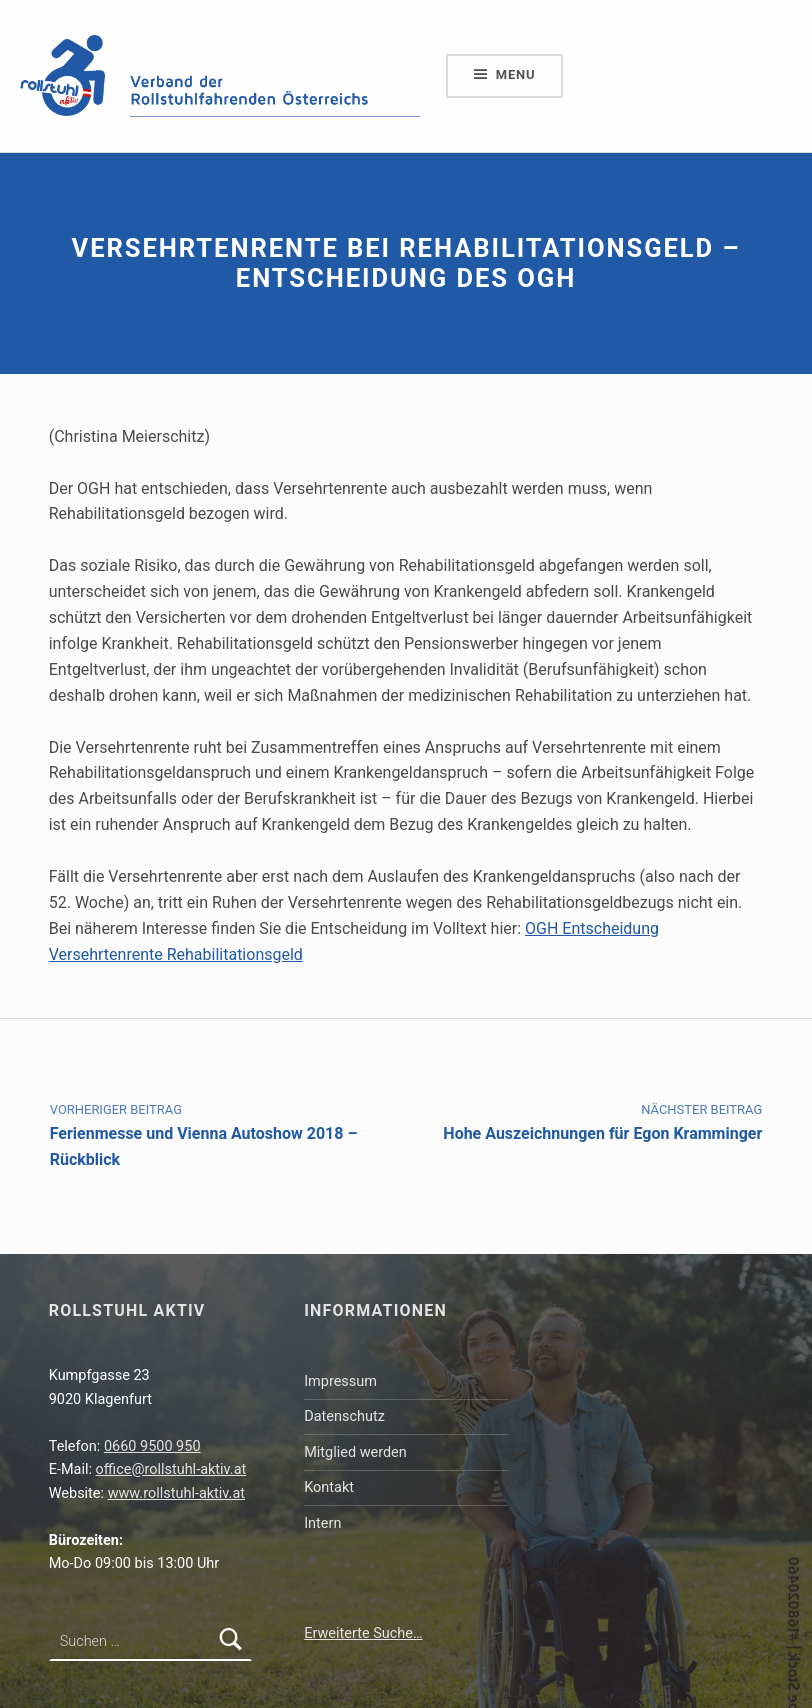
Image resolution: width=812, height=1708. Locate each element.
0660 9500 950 (152, 1446)
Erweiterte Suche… (363, 1633)
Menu (516, 74)
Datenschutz (344, 1416)
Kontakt (329, 1487)
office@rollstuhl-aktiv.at (171, 1469)
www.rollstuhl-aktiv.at (176, 1493)
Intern (322, 1523)
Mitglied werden (355, 1452)
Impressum (340, 1381)
